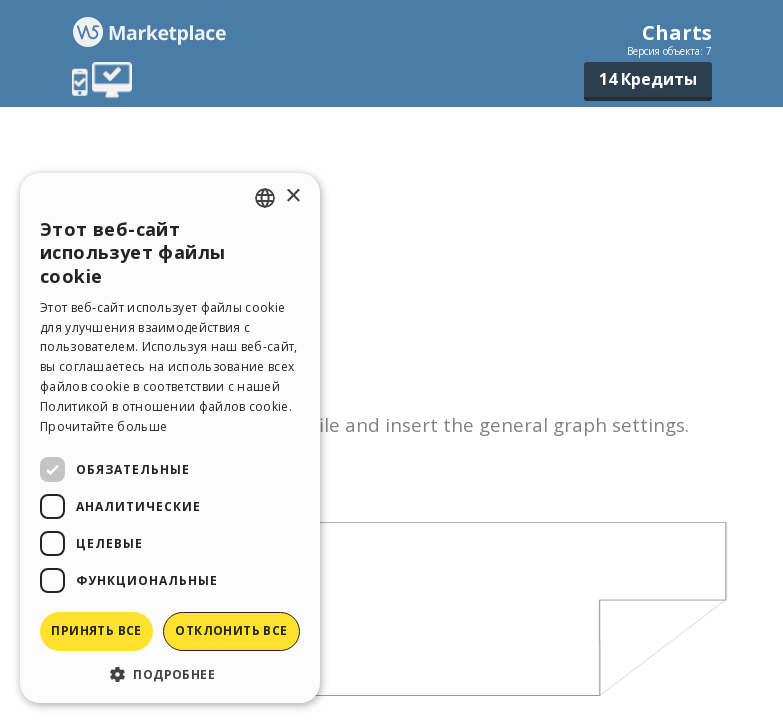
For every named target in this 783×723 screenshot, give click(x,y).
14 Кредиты (648, 79)
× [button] (292, 196)
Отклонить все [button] (231, 630)
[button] (170, 673)
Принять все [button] (96, 630)
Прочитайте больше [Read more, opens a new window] (103, 426)
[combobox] (265, 198)
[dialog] (170, 438)
